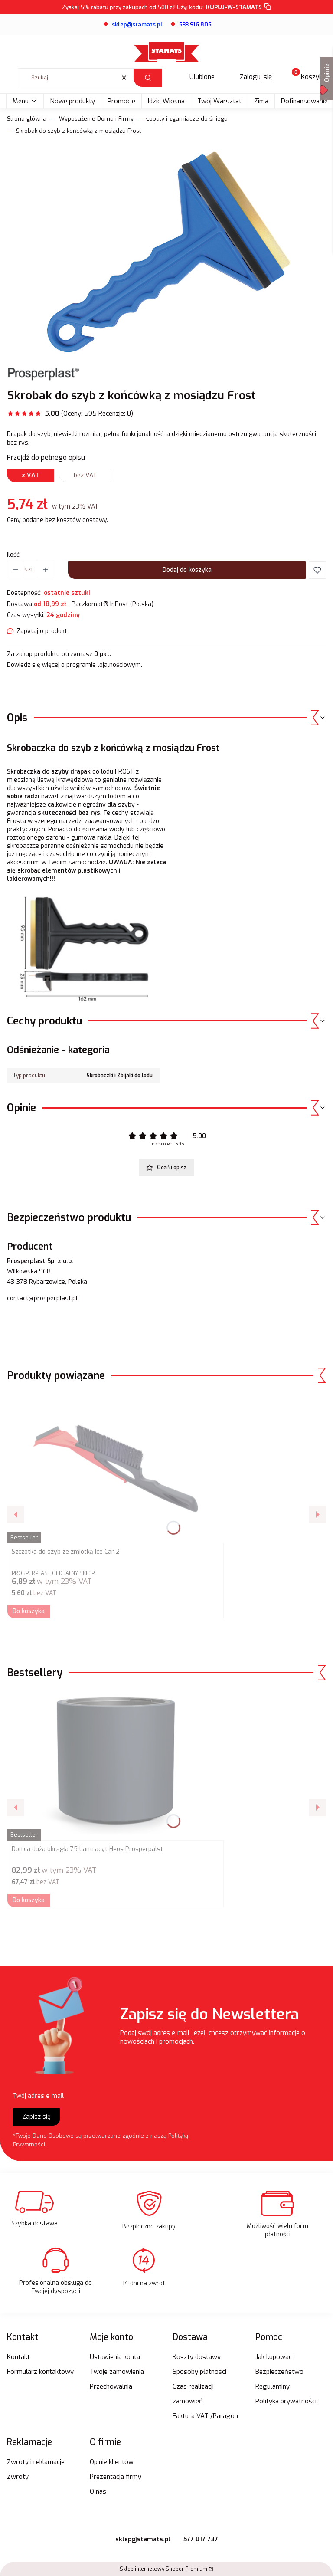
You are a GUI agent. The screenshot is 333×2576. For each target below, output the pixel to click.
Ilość (13, 555)
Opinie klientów (112, 2462)
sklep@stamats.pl (142, 2539)
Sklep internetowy (163, 2569)
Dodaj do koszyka (187, 570)
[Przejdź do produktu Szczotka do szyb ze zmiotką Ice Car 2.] (115, 1467)
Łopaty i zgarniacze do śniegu (187, 118)
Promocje (121, 101)
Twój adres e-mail (38, 2096)
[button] (148, 78)
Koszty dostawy (197, 2357)
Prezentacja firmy (115, 2476)
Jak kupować (273, 2357)
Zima (261, 101)
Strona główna (26, 118)
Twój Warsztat (219, 101)
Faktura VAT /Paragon (205, 2416)
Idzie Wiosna (166, 101)
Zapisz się (36, 2117)
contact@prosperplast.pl (42, 1298)
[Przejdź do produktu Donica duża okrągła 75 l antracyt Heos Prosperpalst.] (115, 1765)
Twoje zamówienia (117, 2371)
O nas (98, 2491)
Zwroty (18, 2476)
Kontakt (18, 2357)
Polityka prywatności (286, 2401)
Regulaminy (272, 2386)
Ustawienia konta (115, 2357)
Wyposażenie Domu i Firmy (96, 118)
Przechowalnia (111, 2386)
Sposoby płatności (199, 2371)
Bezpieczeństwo (279, 2371)
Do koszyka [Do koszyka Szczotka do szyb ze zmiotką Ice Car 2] (29, 1611)
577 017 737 (200, 2539)
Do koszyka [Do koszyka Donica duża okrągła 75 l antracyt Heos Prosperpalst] (29, 1900)
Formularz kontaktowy (40, 2371)
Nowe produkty (72, 101)
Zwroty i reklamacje (36, 2462)
